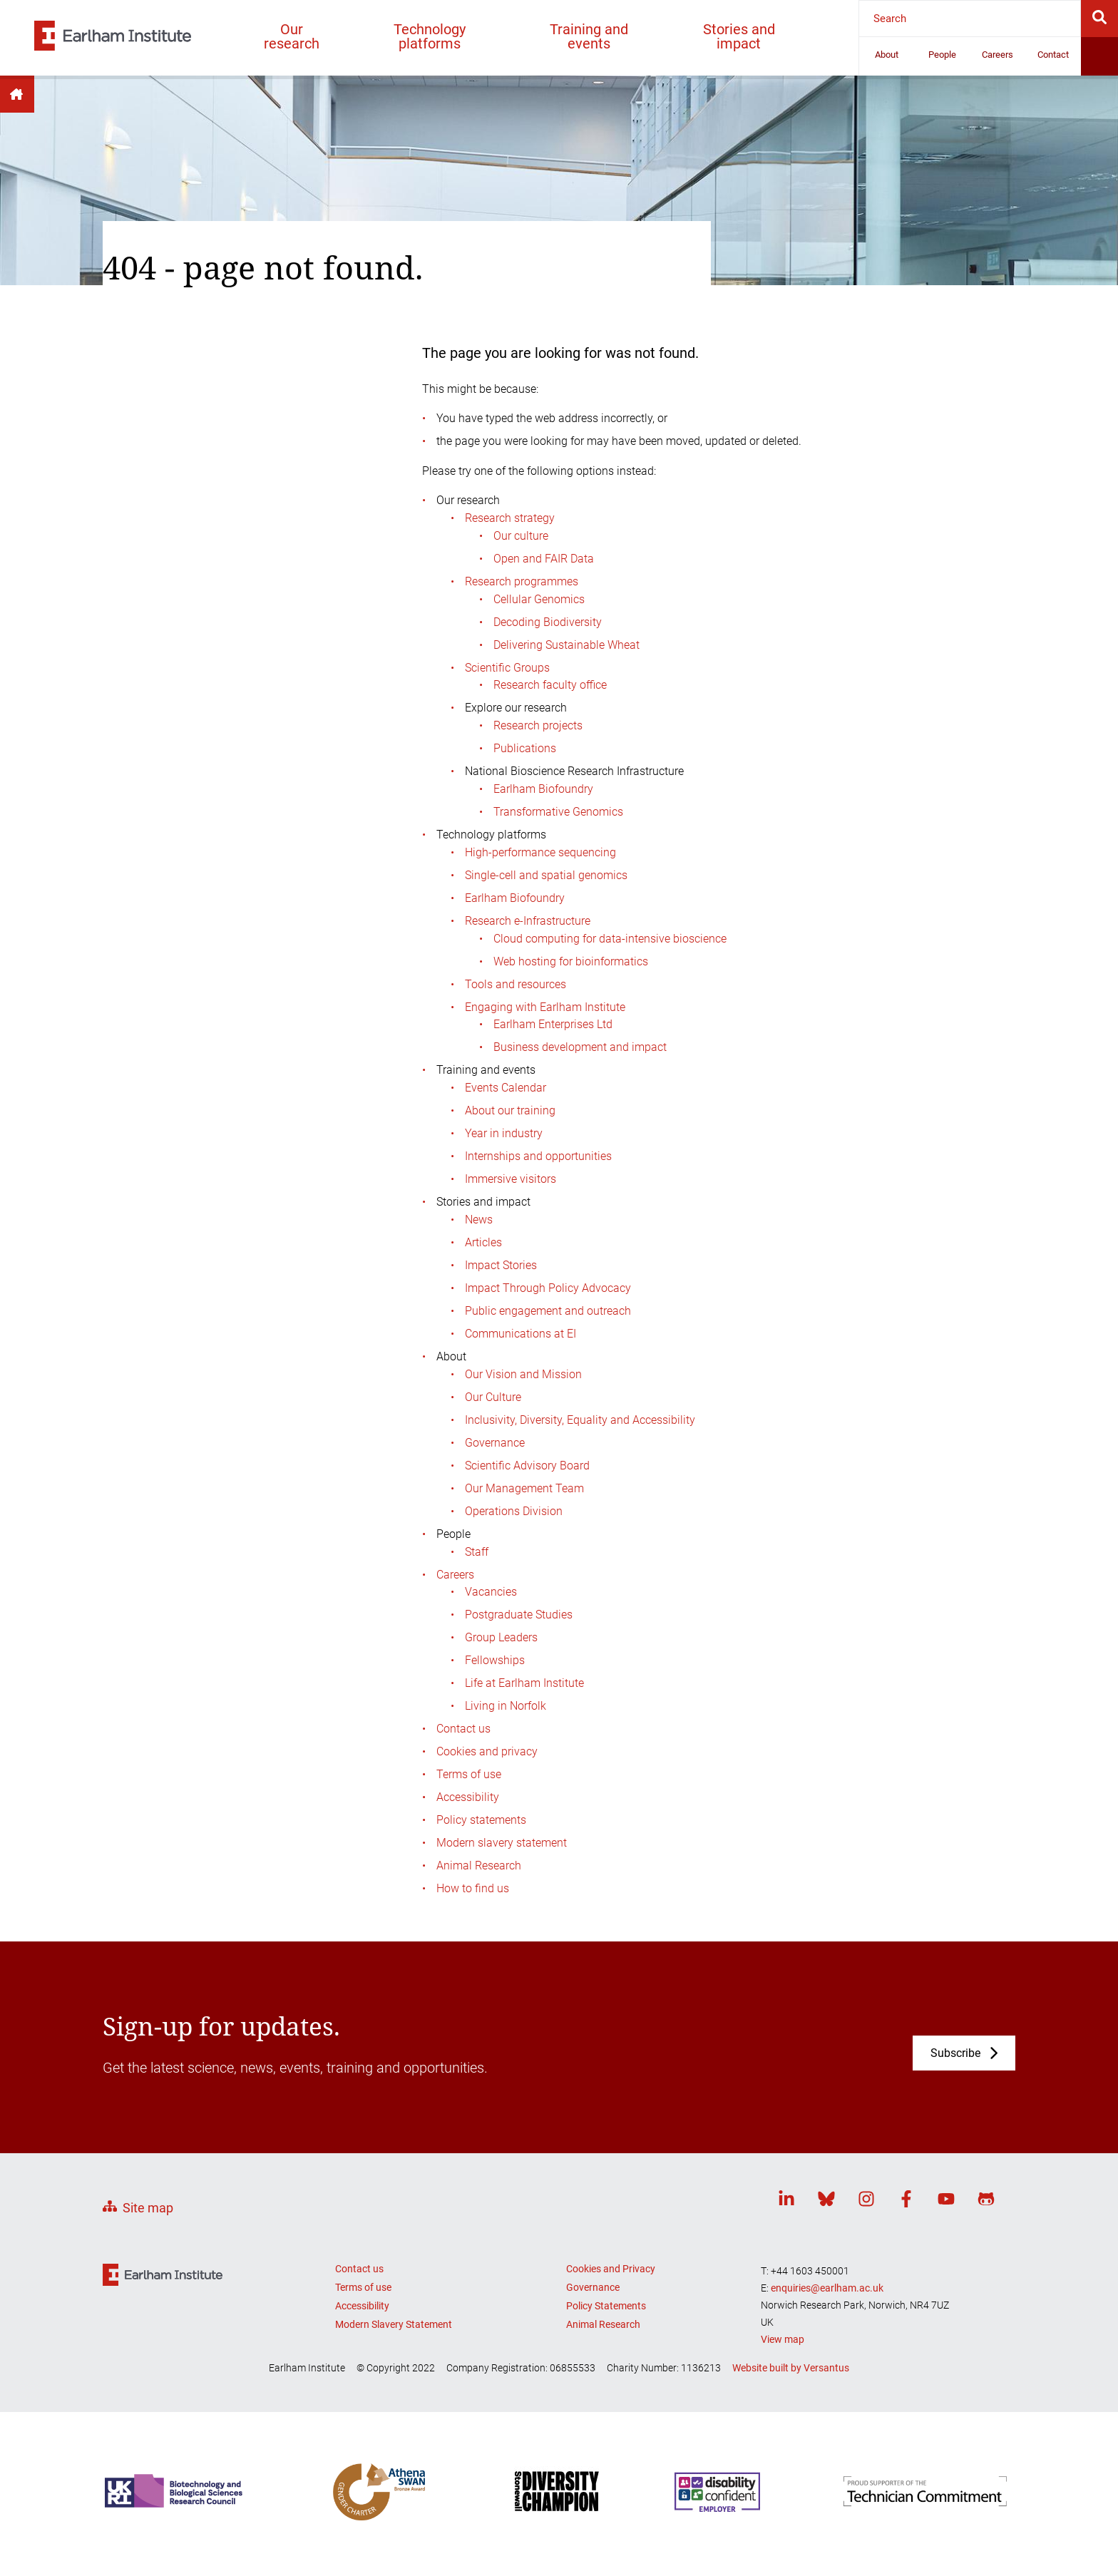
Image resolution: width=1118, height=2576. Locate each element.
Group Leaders (501, 1637)
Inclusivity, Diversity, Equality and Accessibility (580, 1420)
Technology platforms (430, 36)
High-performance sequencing (540, 852)
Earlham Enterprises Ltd (552, 1024)
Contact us (463, 1728)
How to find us (472, 1888)
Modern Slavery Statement (393, 2324)
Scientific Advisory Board (527, 1465)
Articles (483, 1242)
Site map (148, 2207)
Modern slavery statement (501, 1842)
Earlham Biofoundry (543, 789)
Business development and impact (580, 1047)
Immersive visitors (510, 1179)
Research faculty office (550, 685)
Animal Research (478, 1865)
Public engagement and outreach (548, 1311)
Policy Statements (606, 2306)
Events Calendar (505, 1087)
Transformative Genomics (558, 812)
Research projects (538, 725)
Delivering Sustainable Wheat (566, 645)
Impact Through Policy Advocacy (548, 1288)
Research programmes (521, 581)
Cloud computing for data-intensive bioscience (610, 938)
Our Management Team (524, 1488)
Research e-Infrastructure (527, 921)
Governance (495, 1442)
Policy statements (481, 1820)
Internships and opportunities (538, 1156)
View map (782, 2339)
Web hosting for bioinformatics (570, 961)
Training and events (589, 36)
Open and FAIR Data (543, 558)
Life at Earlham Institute (524, 1683)
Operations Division (514, 1511)
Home (17, 94)
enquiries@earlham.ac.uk (827, 2288)
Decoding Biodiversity (547, 622)
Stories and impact (739, 36)
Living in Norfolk (505, 1706)
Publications (524, 748)
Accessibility (467, 1797)
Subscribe (955, 2053)
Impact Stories (501, 1265)
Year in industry (504, 1133)
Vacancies (491, 1592)
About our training (510, 1110)
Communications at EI (520, 1333)
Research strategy (510, 518)
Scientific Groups (507, 667)
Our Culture (493, 1397)
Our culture (520, 536)
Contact (1053, 54)
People (942, 54)
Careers (997, 54)
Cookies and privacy (487, 1751)
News (479, 1219)
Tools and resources (515, 984)
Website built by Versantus (790, 2368)
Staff (476, 1552)
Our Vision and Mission (523, 1374)
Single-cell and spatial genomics (546, 875)
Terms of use (468, 1774)
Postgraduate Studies (519, 1614)
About (886, 54)
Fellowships (495, 1660)
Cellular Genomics (539, 599)
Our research (291, 36)
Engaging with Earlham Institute (545, 1007)
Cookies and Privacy (610, 2269)
